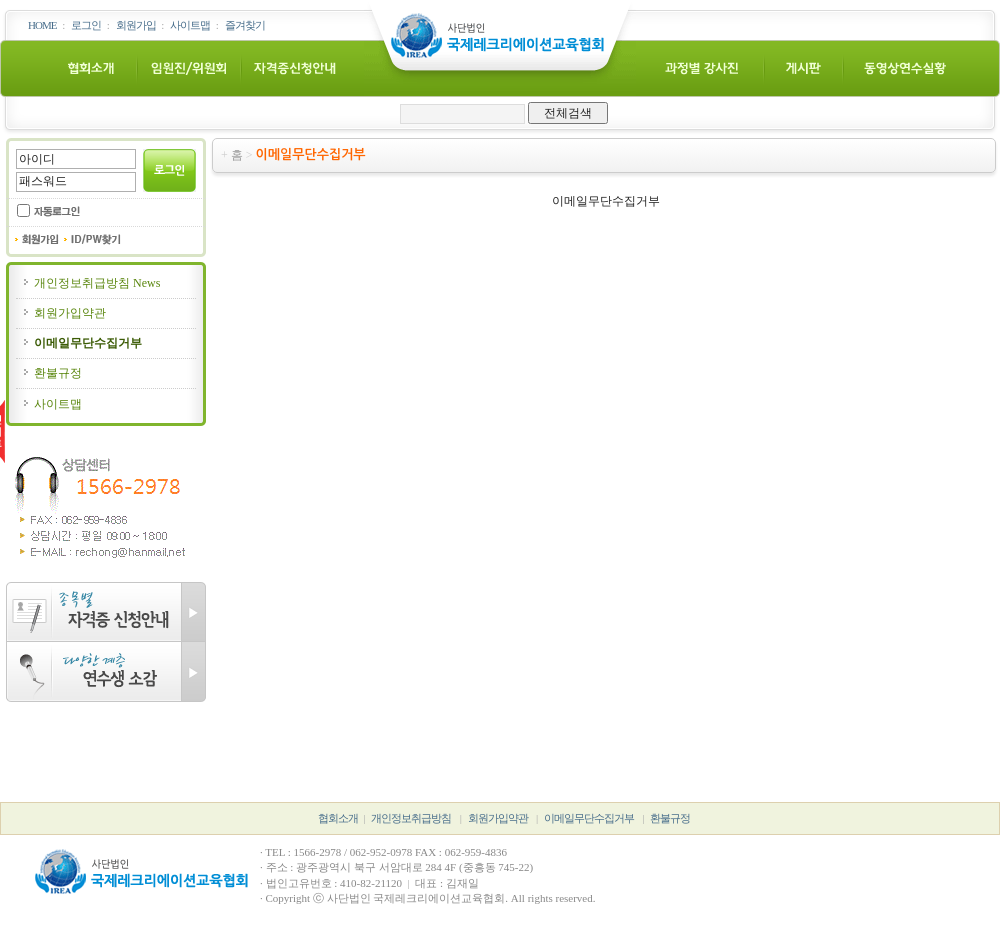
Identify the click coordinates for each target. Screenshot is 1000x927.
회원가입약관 (63, 313)
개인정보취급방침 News (90, 283)
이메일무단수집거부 (81, 343)
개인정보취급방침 (411, 818)
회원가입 (136, 25)
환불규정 (51, 373)
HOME (42, 25)
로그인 (86, 25)
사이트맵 (190, 25)
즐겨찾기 (245, 25)
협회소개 (338, 818)
